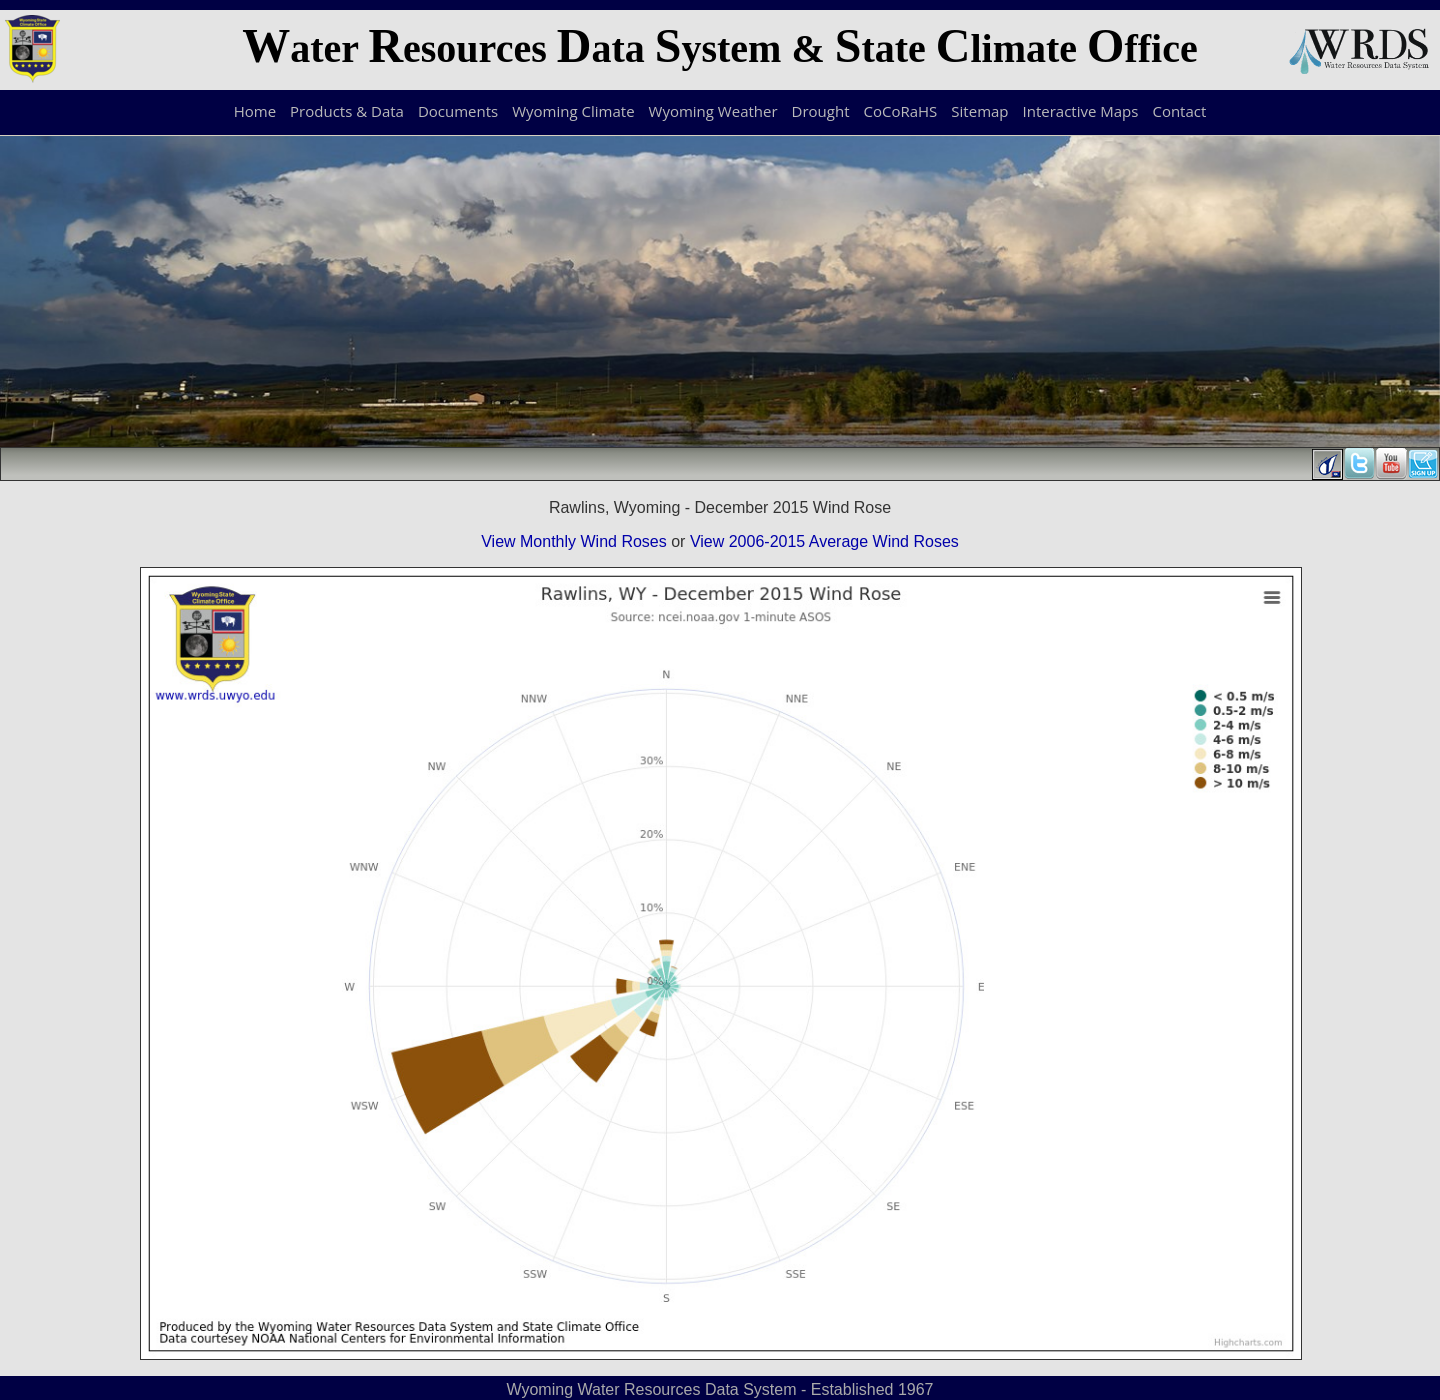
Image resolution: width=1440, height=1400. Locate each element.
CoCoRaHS (901, 111)
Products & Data (347, 111)
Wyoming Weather (713, 111)
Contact (1179, 111)
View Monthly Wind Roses (574, 541)
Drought (821, 111)
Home (255, 111)
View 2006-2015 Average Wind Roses (824, 541)
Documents (458, 111)
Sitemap (979, 111)
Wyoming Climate (573, 111)
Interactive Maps (1081, 111)
